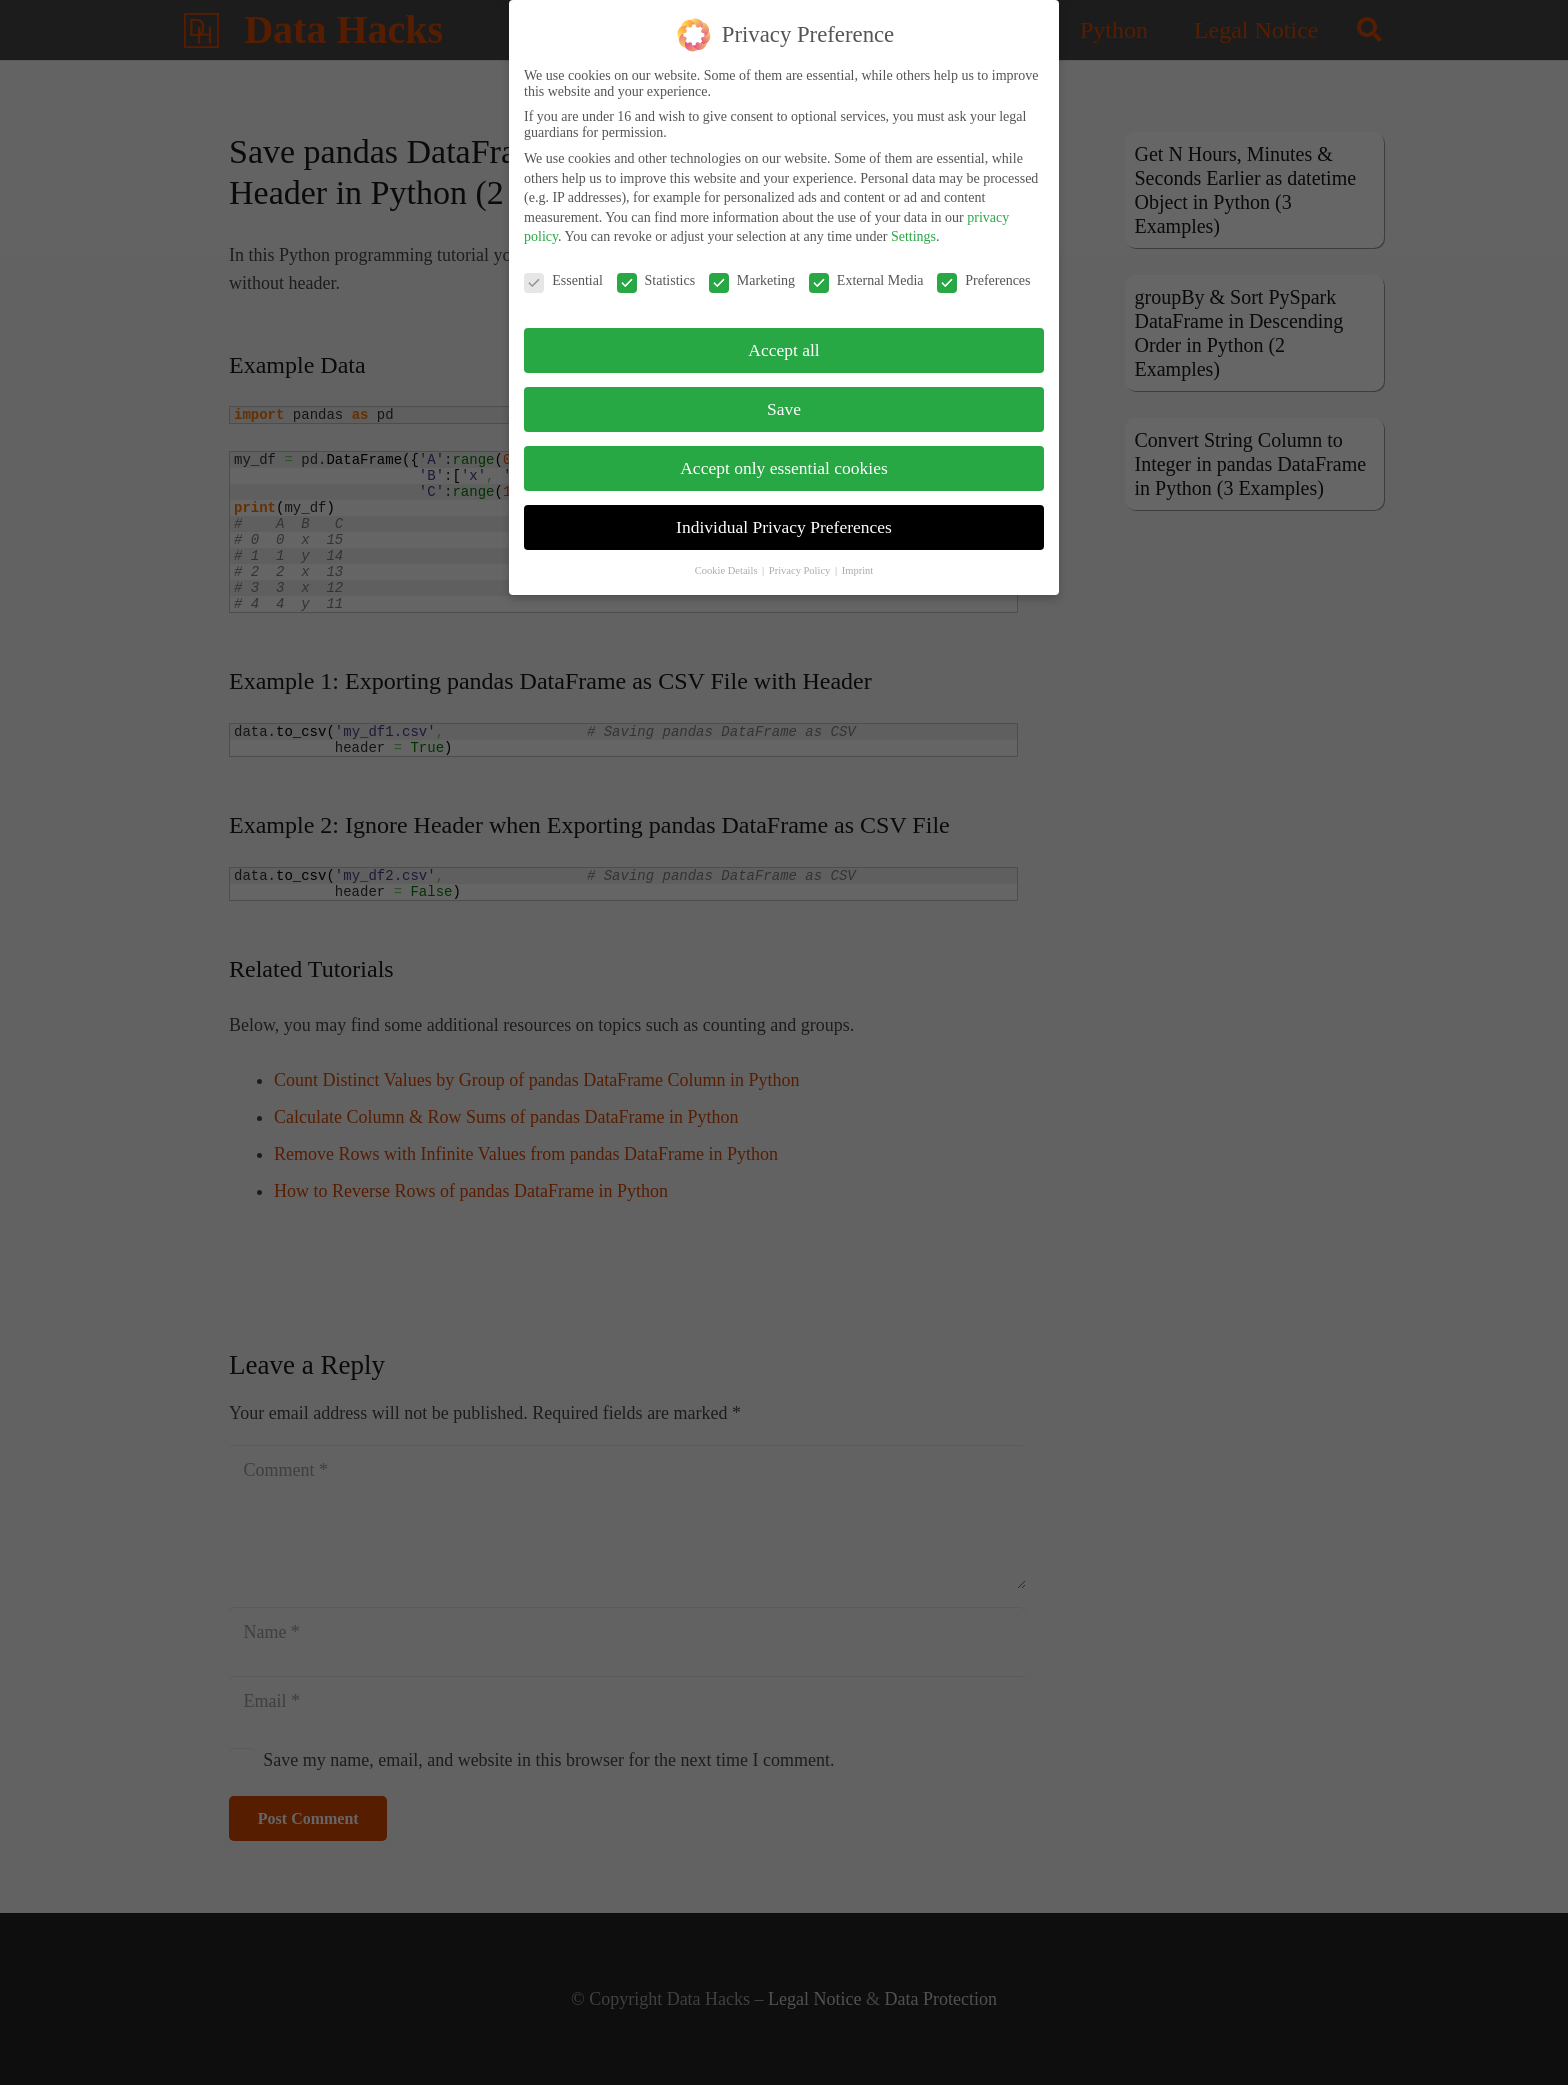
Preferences (983, 271)
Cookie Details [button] (727, 560)
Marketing (752, 271)
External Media (866, 271)
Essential (563, 271)
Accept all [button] (783, 340)
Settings (913, 226)
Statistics (656, 271)
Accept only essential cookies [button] (784, 458)
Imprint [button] (858, 560)
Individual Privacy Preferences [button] (784, 517)
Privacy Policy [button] (801, 560)
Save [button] (784, 399)
